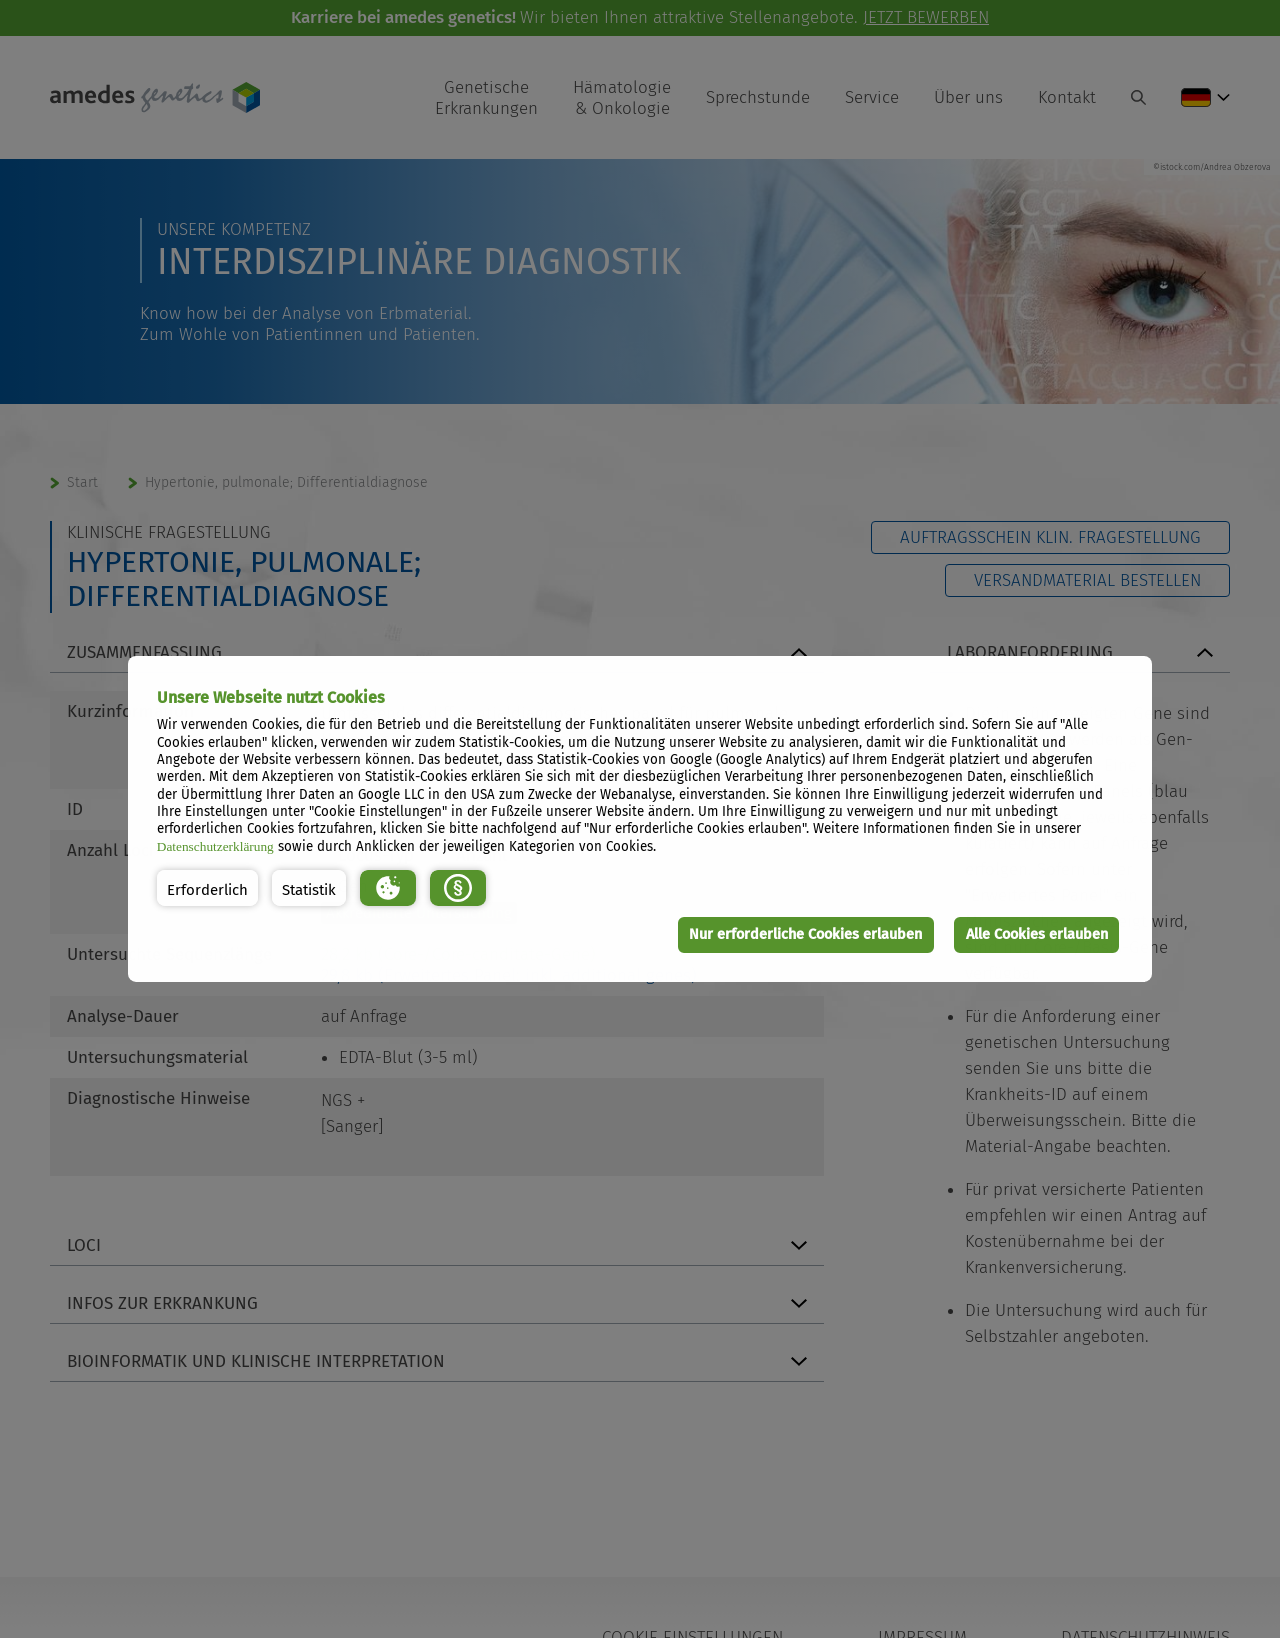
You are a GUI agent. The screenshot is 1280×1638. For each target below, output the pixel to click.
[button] (207, 888)
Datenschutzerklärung (215, 846)
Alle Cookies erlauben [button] (1037, 934)
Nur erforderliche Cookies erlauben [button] (805, 934)
